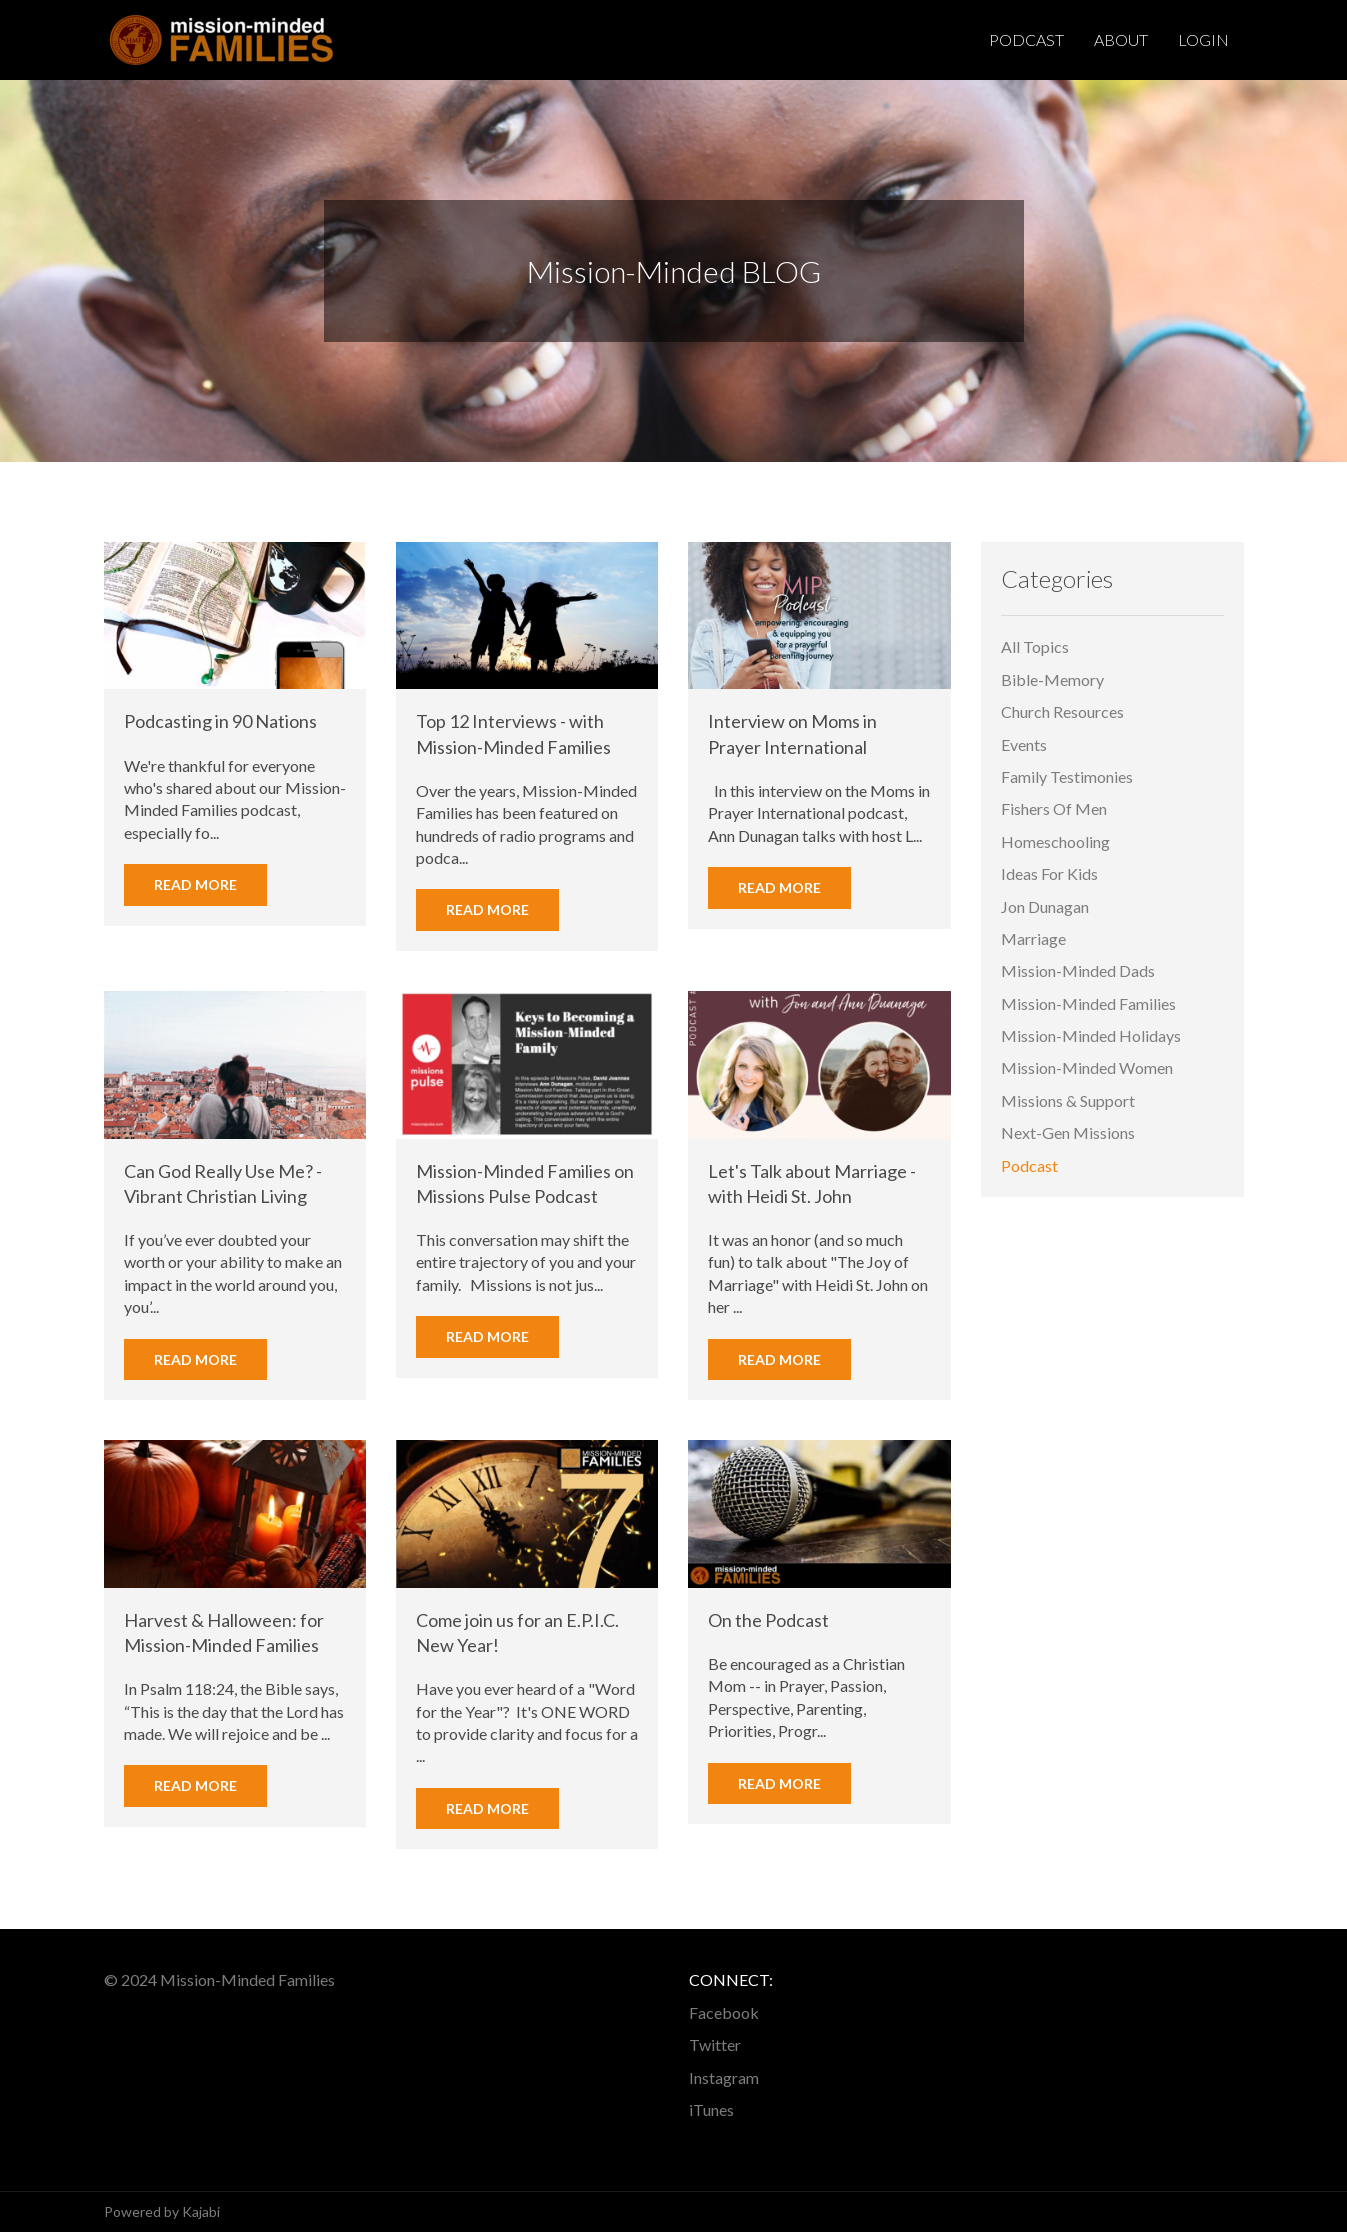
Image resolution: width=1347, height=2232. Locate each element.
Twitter (715, 2044)
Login (1203, 39)
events (1024, 744)
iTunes (711, 2109)
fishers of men (1054, 809)
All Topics (1035, 647)
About (1121, 39)
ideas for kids (1049, 873)
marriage (1033, 938)
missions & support (1068, 1100)
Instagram (724, 2077)
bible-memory (1052, 679)
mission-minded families (1088, 1003)
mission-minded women (1087, 1068)
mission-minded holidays (1091, 1035)
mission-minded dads (1078, 971)
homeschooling (1055, 841)
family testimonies (1067, 776)
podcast (1029, 1165)
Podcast (1026, 39)
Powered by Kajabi (162, 2211)
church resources (1062, 711)
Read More (195, 884)
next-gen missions (1068, 1132)
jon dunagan (1045, 906)
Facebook (724, 2012)
